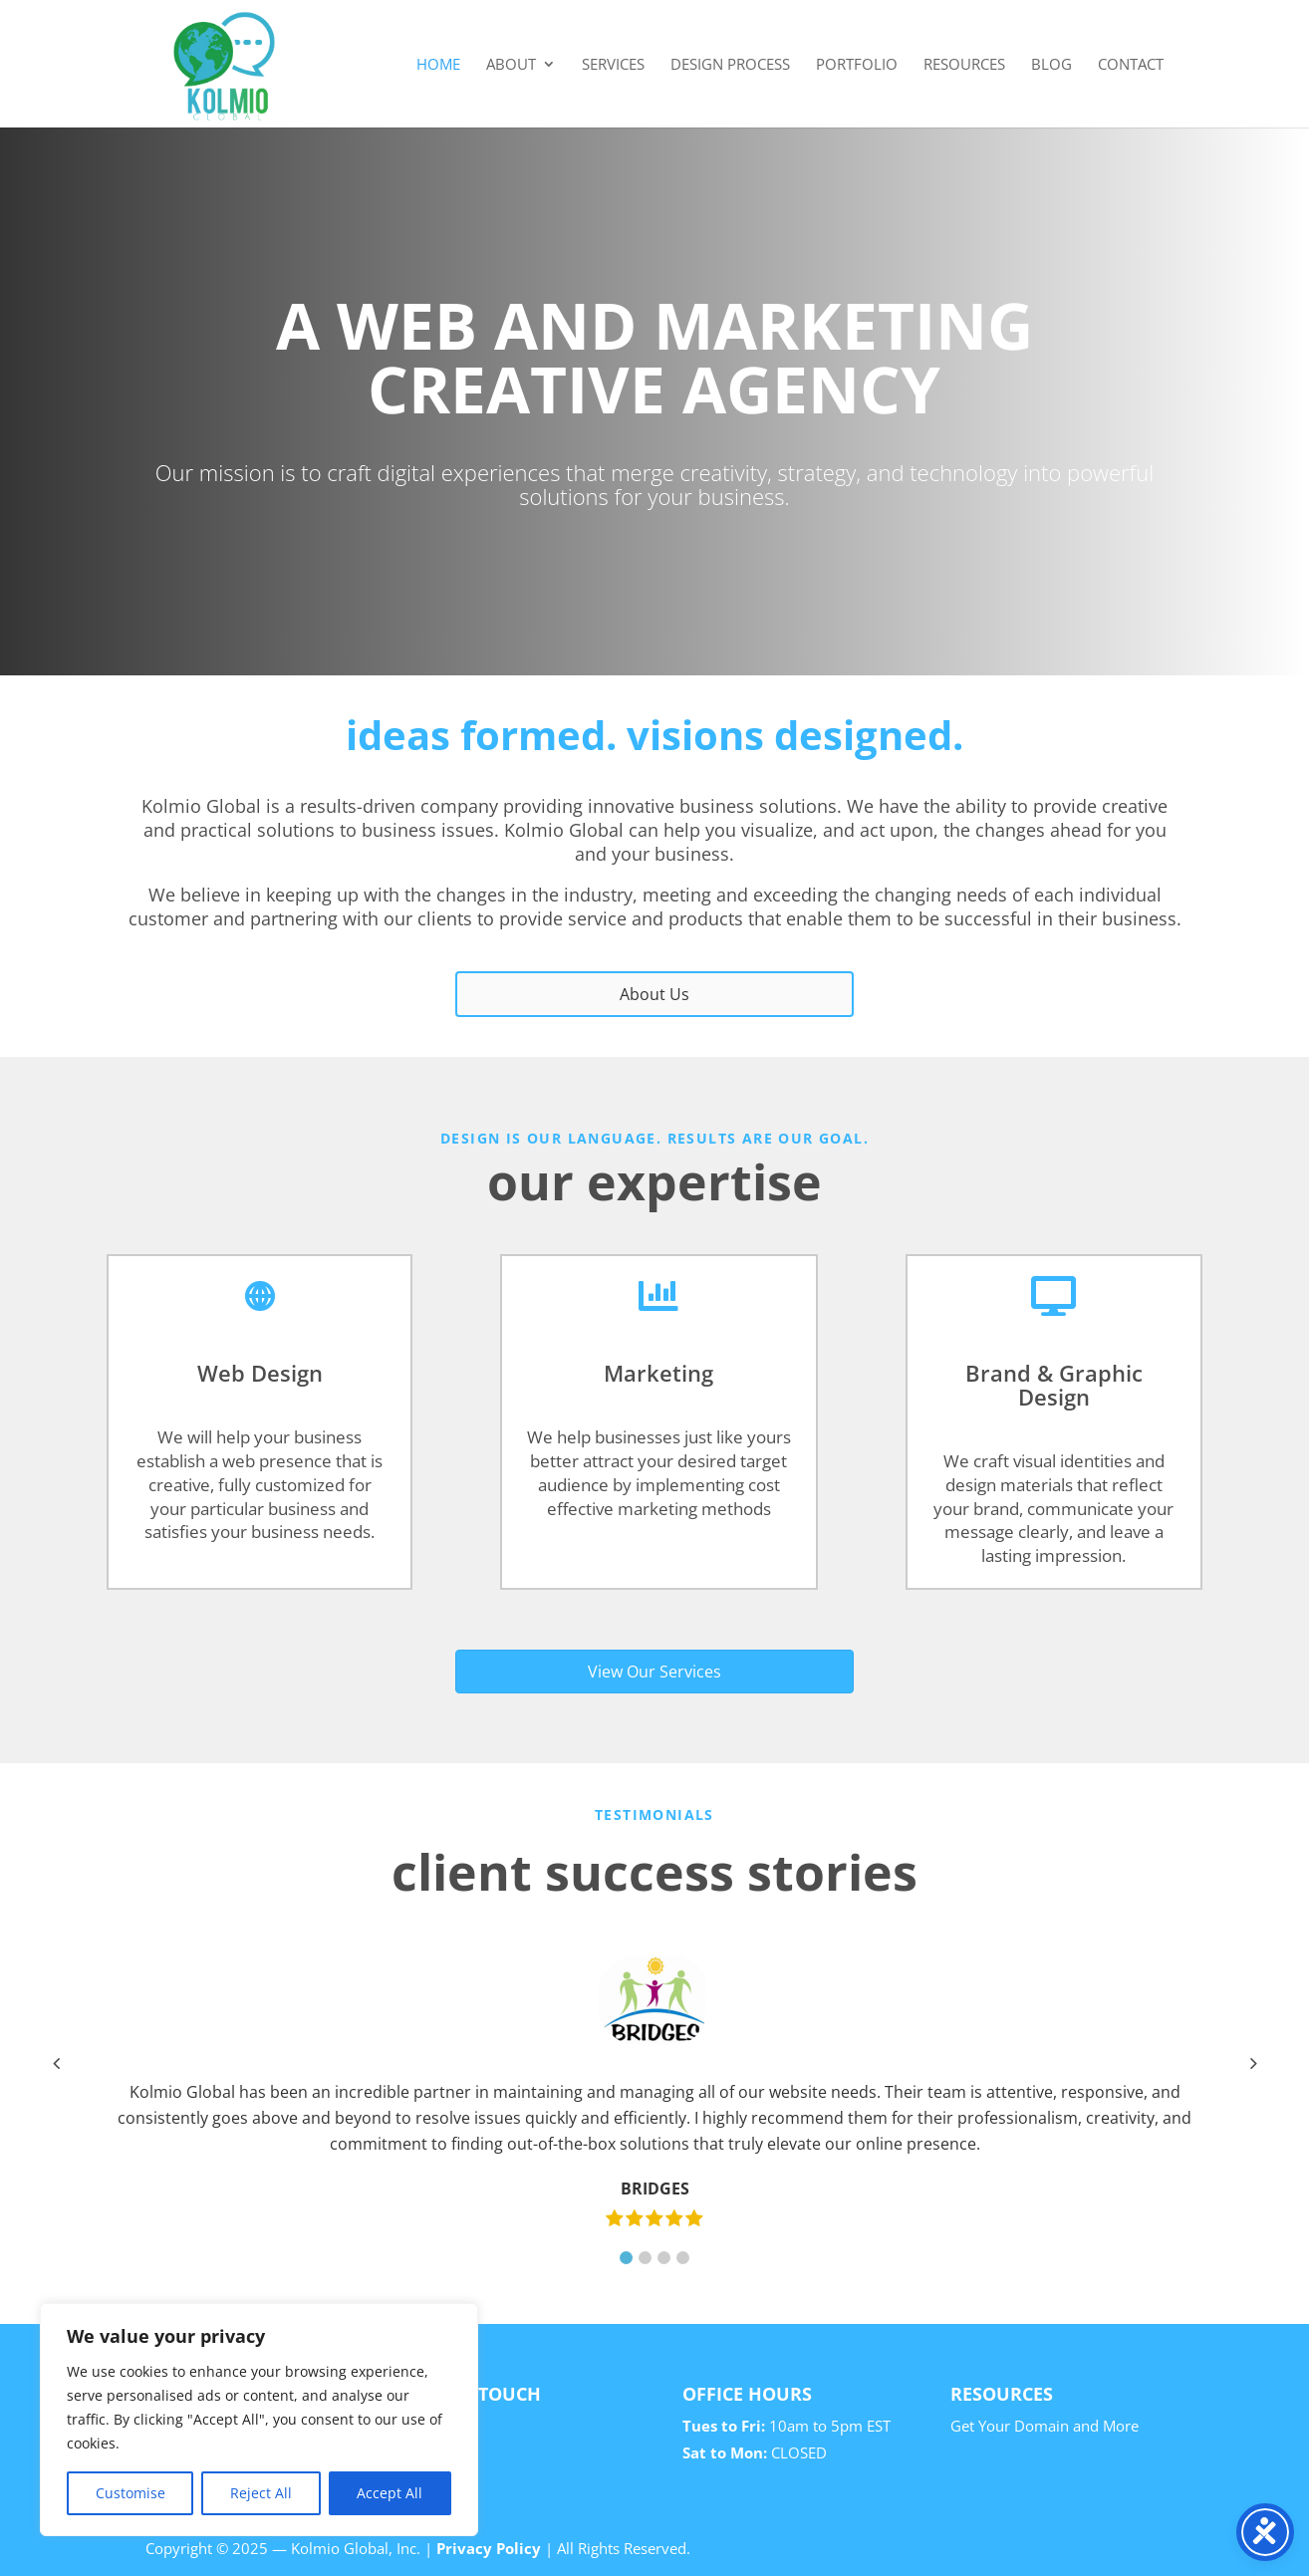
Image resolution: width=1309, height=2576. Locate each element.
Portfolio (857, 65)
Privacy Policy (488, 2548)
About (511, 65)
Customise (130, 2492)
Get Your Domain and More (1044, 2426)
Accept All (389, 2492)
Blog (1051, 65)
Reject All (261, 2492)
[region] (259, 2419)
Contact (1131, 65)
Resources (964, 65)
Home (438, 65)
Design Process (730, 65)
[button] (626, 2257)
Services (613, 65)
